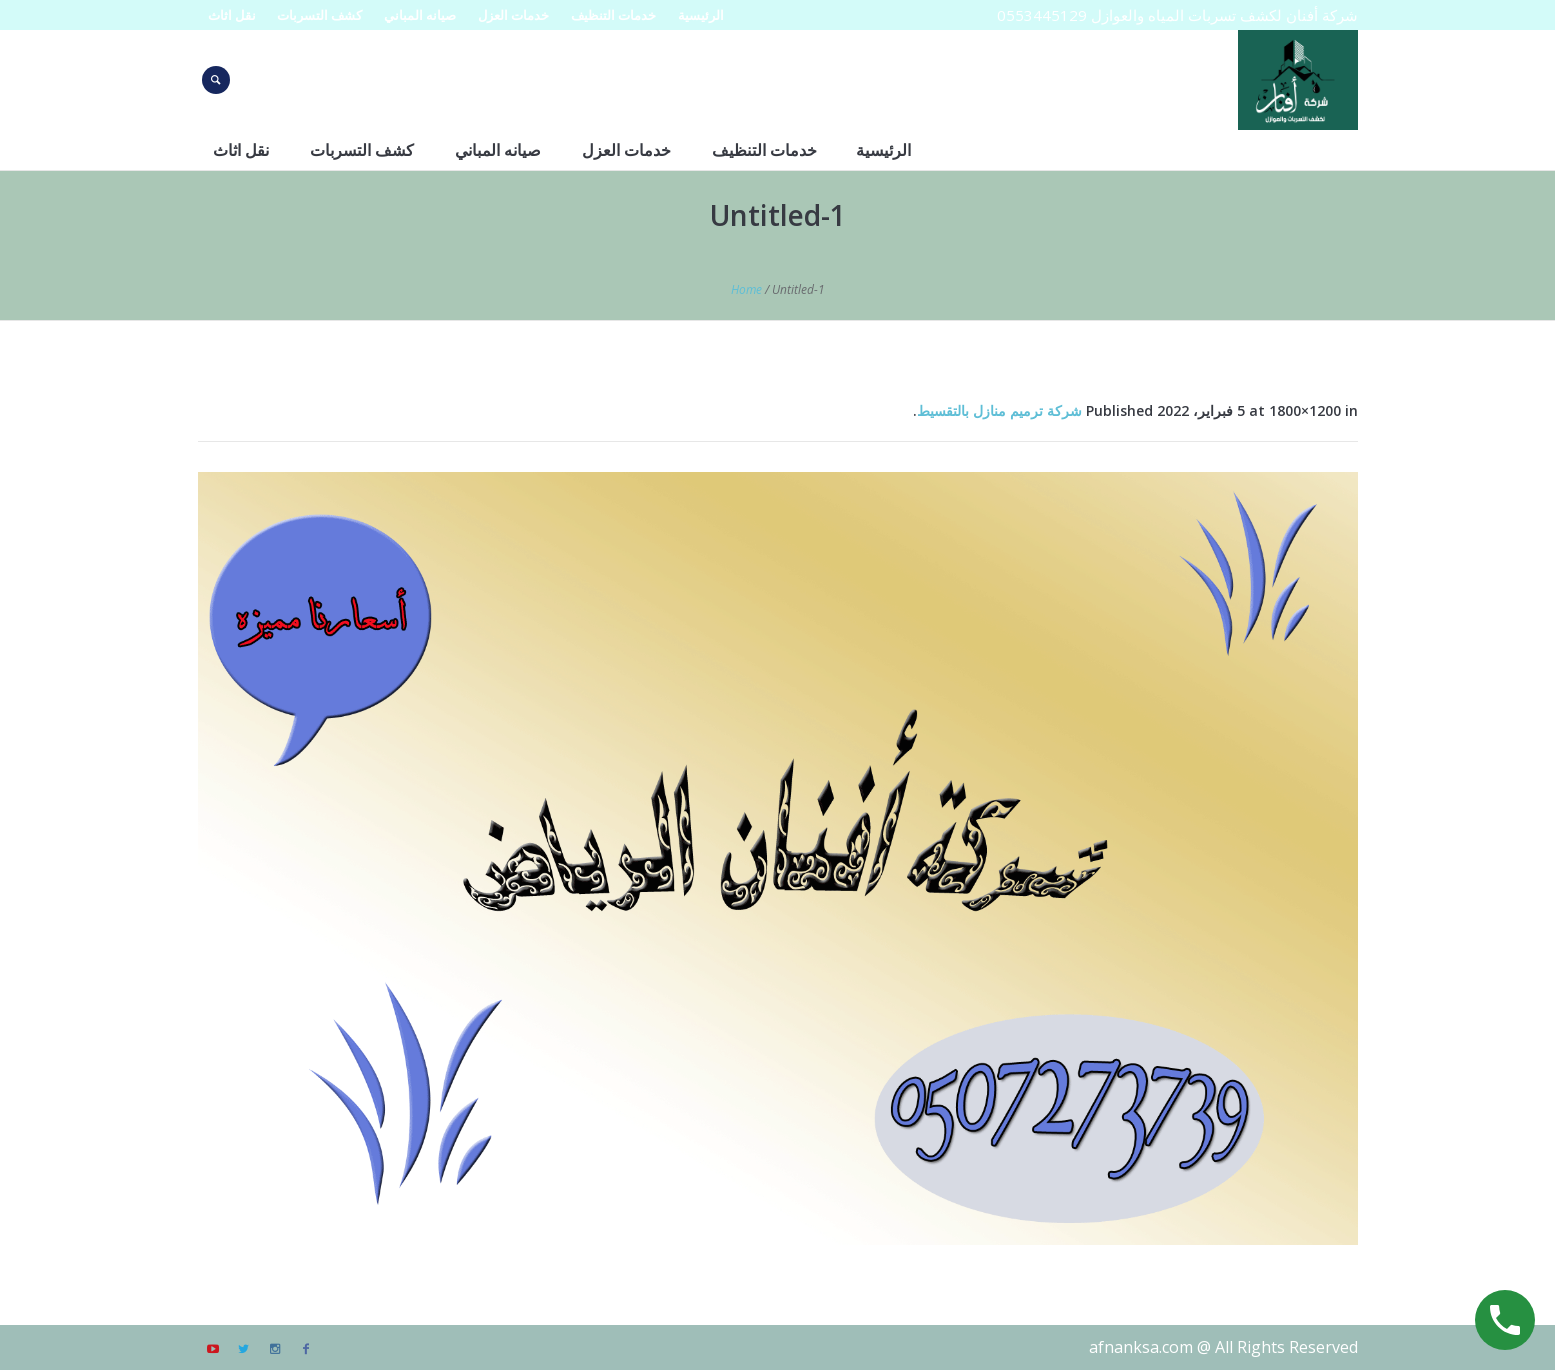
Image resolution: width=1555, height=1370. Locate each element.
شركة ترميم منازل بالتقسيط (999, 410)
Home (746, 289)
